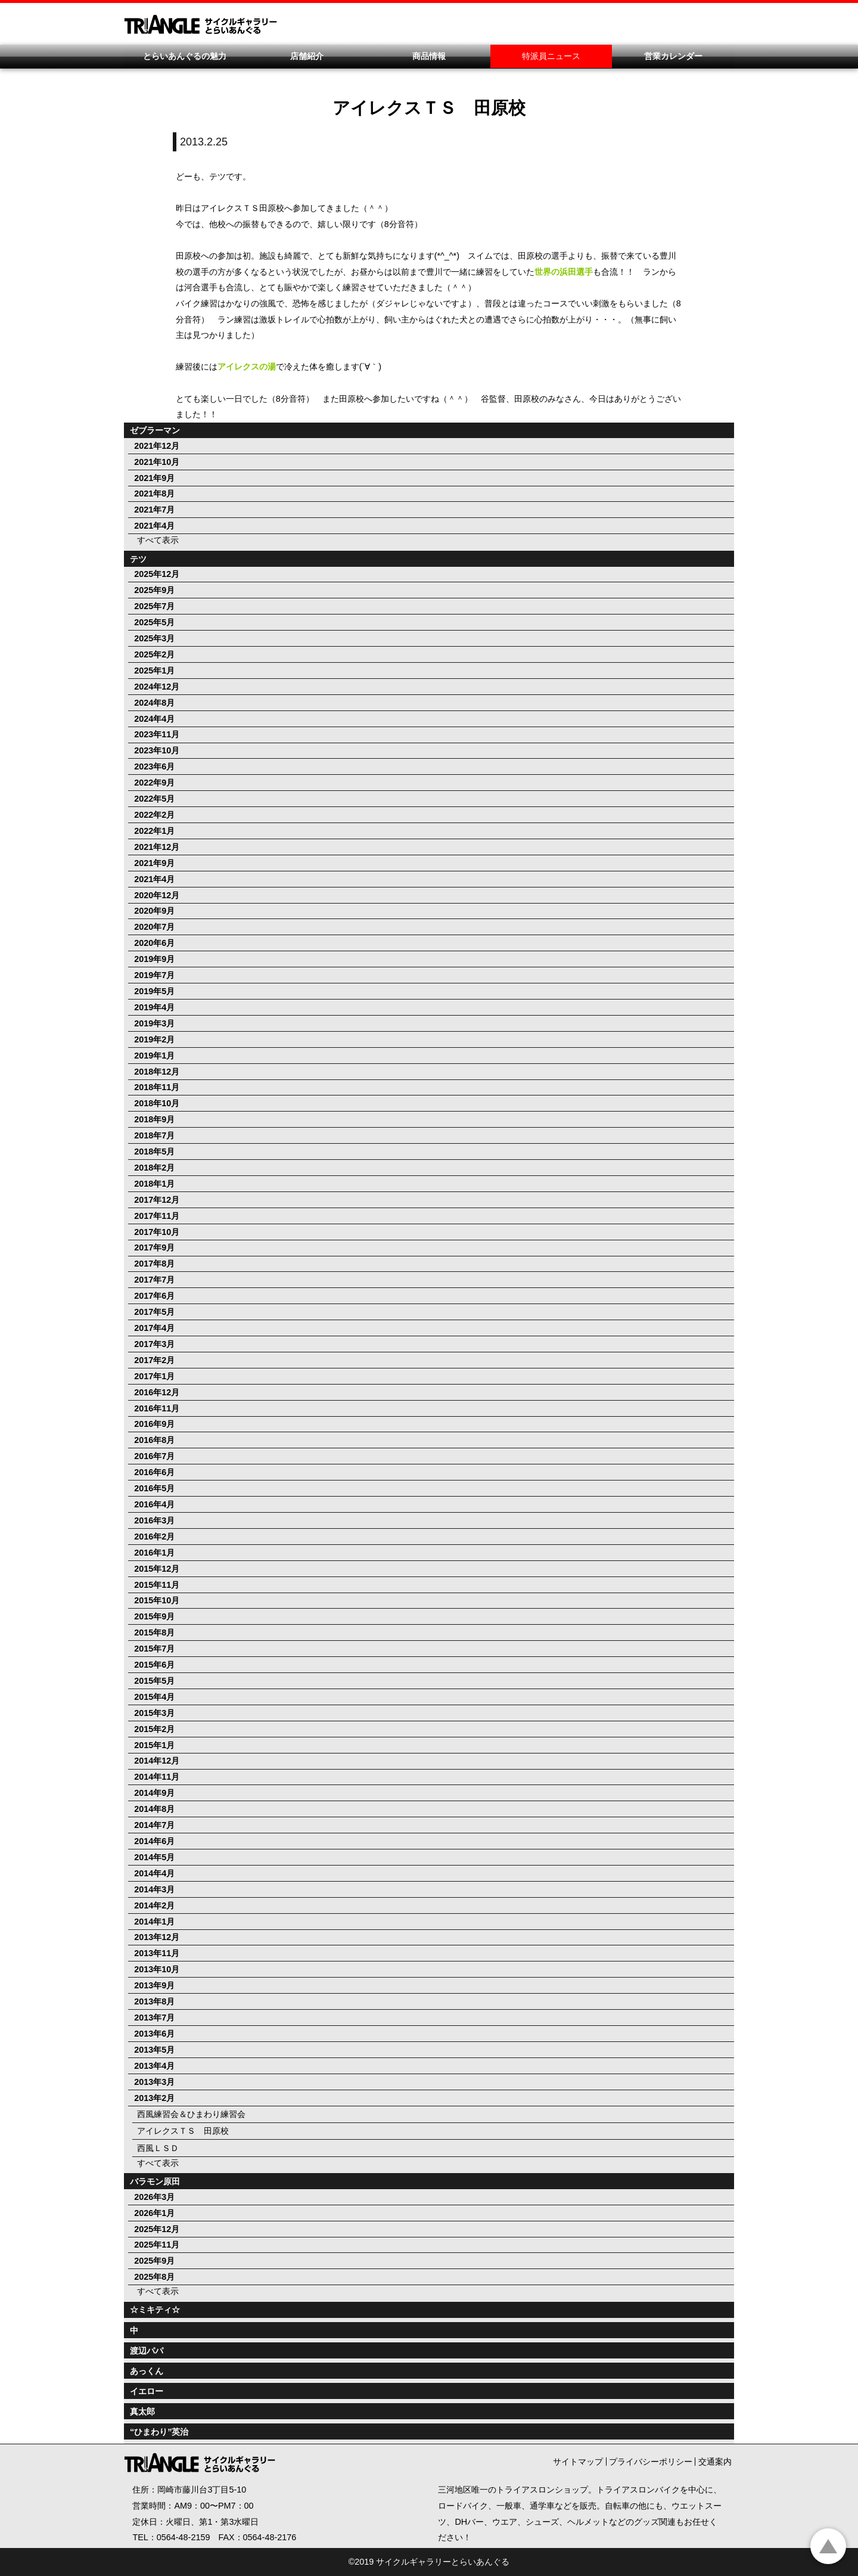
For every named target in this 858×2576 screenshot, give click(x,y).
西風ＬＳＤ (158, 2148)
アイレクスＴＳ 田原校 (183, 2131)
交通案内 (715, 2461)
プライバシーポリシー (650, 2461)
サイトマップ (578, 2461)
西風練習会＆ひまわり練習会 (191, 2114)
